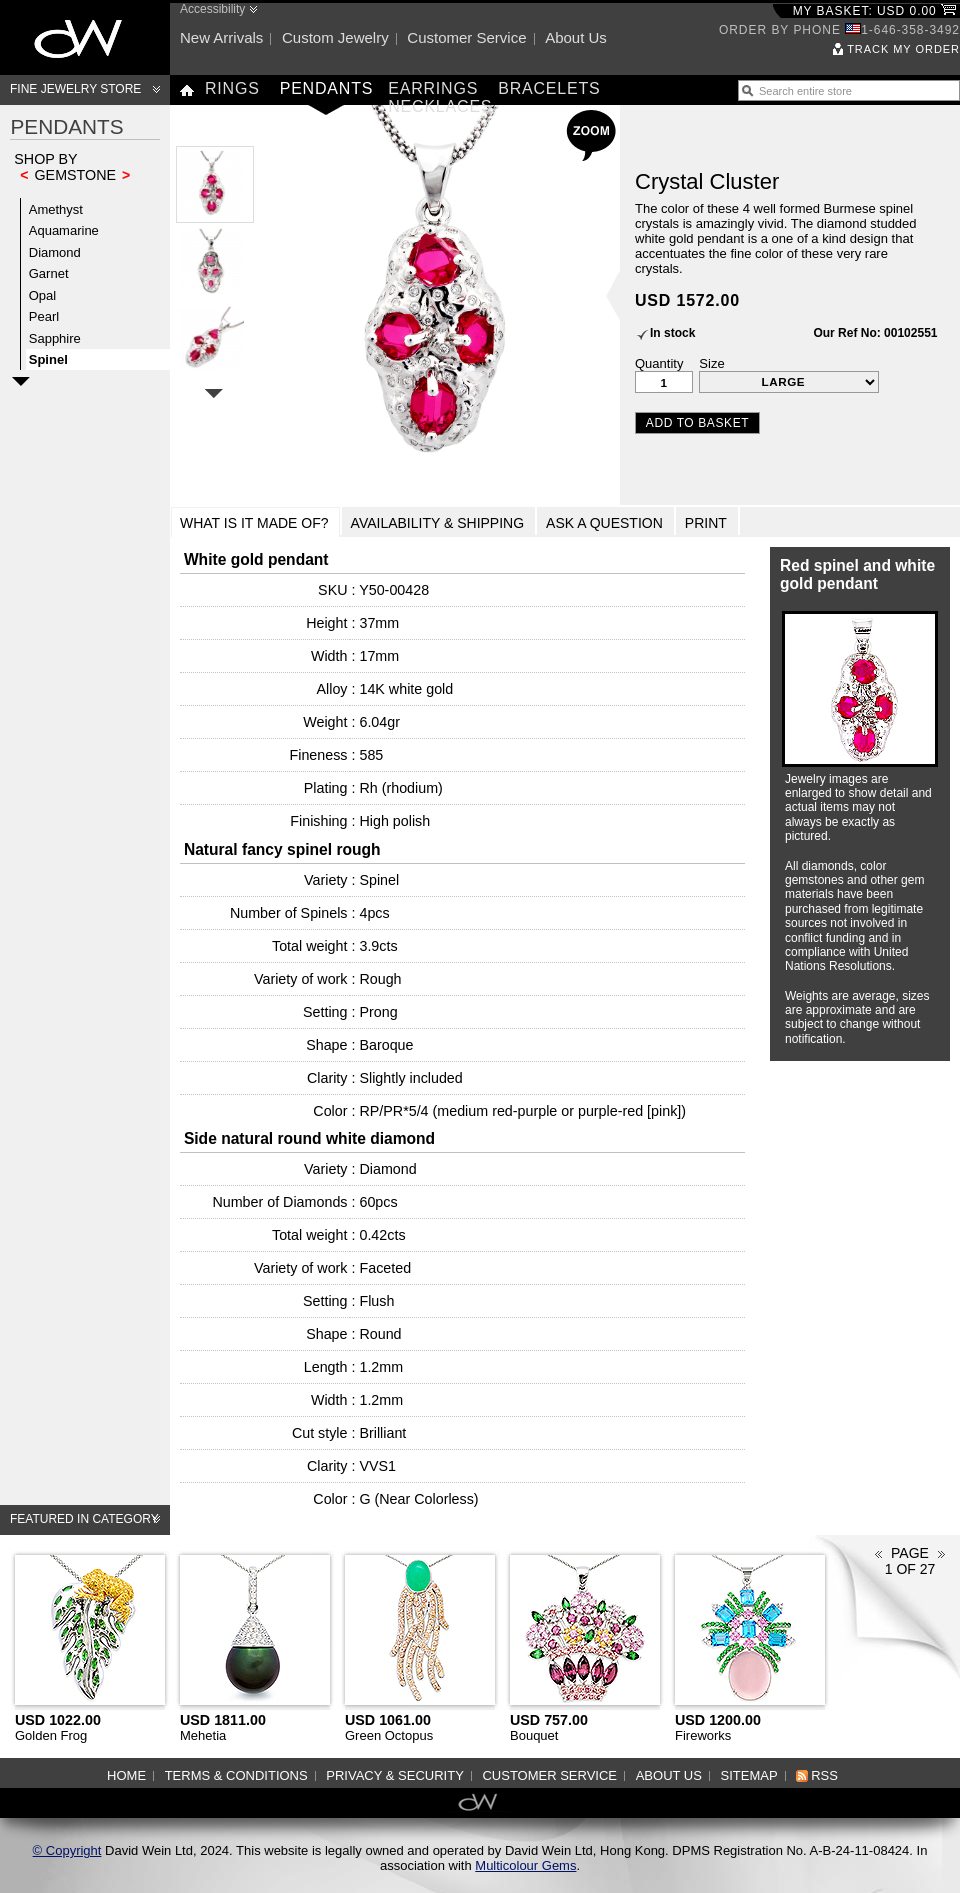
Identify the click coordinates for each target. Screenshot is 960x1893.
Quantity (659, 363)
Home (126, 1775)
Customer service (466, 37)
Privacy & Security (395, 1775)
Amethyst (56, 209)
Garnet (49, 273)
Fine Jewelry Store (75, 89)
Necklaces (440, 106)
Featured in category (84, 1519)
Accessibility (212, 9)
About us (576, 37)
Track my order (903, 49)
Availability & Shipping (438, 523)
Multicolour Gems (525, 1865)
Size (711, 363)
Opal (42, 295)
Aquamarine (64, 230)
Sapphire (55, 338)
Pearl (44, 316)
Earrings (433, 88)
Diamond (55, 252)
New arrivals (221, 37)
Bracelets (549, 88)
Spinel (48, 359)
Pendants (327, 88)
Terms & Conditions (236, 1775)
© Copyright (67, 1850)
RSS (824, 1775)
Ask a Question (604, 523)
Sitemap (749, 1775)
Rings (232, 88)
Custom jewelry (335, 37)
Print (706, 523)
